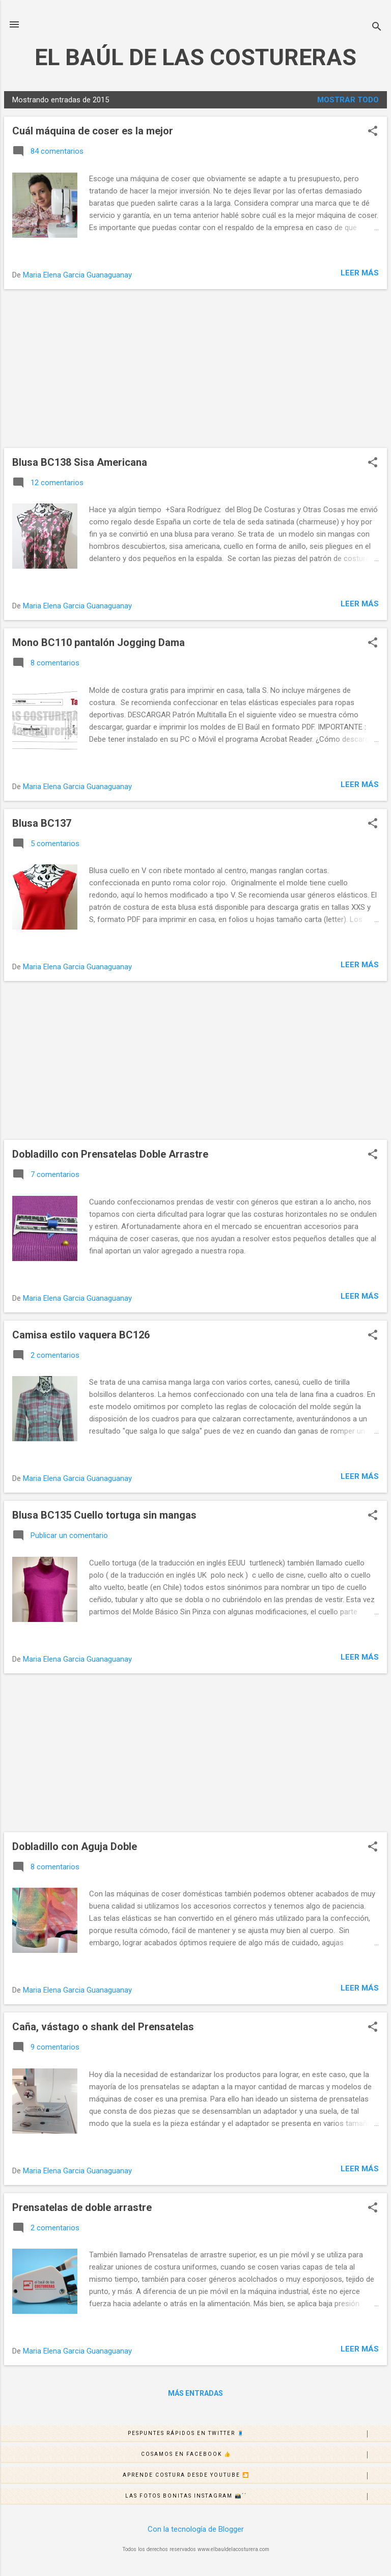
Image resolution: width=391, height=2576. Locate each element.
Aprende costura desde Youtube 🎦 (256, 2475)
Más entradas (195, 2393)
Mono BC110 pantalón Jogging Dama (98, 642)
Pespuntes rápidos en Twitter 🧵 (259, 2434)
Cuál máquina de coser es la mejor (92, 131)
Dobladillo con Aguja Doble (74, 1846)
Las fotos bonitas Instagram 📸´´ (257, 2496)
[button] (373, 132)
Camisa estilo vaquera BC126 (81, 1335)
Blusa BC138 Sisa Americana (79, 462)
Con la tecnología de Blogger (196, 2529)
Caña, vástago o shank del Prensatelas (103, 2027)
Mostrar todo (348, 99)
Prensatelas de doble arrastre (82, 2207)
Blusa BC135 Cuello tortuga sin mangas (104, 1515)
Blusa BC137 (41, 823)
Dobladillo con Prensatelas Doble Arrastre (110, 1154)
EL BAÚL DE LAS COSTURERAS (195, 57)
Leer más (360, 272)
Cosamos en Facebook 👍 (265, 2454)
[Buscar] (377, 27)
